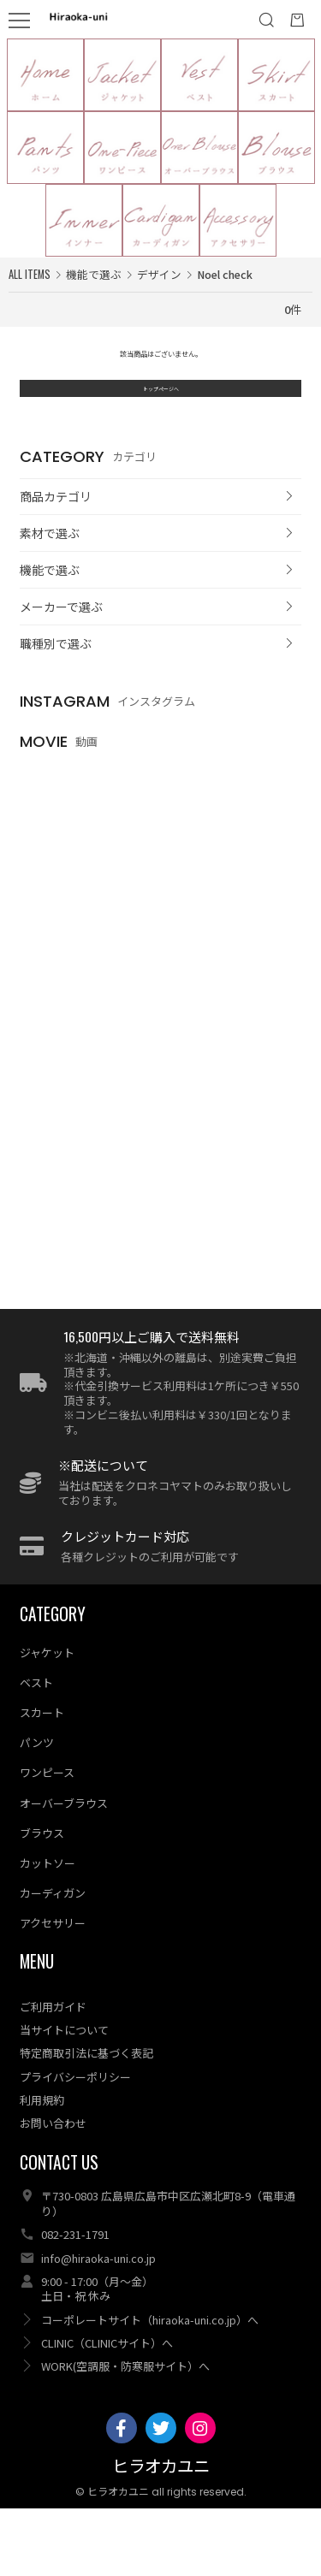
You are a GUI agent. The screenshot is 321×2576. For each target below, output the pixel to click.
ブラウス (42, 1900)
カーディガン (53, 1960)
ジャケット (47, 1720)
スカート (42, 1780)
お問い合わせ (53, 2190)
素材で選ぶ (50, 592)
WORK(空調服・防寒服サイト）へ (125, 2433)
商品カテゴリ (56, 556)
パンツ (37, 1811)
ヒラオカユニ (161, 2535)
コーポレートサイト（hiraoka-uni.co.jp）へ (150, 2387)
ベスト (36, 1750)
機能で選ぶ (50, 628)
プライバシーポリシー (75, 2144)
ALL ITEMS (30, 274)
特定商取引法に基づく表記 (86, 2120)
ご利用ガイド (53, 2074)
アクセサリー (53, 1990)
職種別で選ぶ (56, 702)
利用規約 (42, 2167)
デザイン (159, 274)
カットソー (47, 1930)
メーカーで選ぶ (61, 665)
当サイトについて (64, 2097)
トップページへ (161, 437)
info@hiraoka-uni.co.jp (98, 2326)
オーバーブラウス (64, 1870)
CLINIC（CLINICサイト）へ (107, 2410)
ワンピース (47, 1841)
